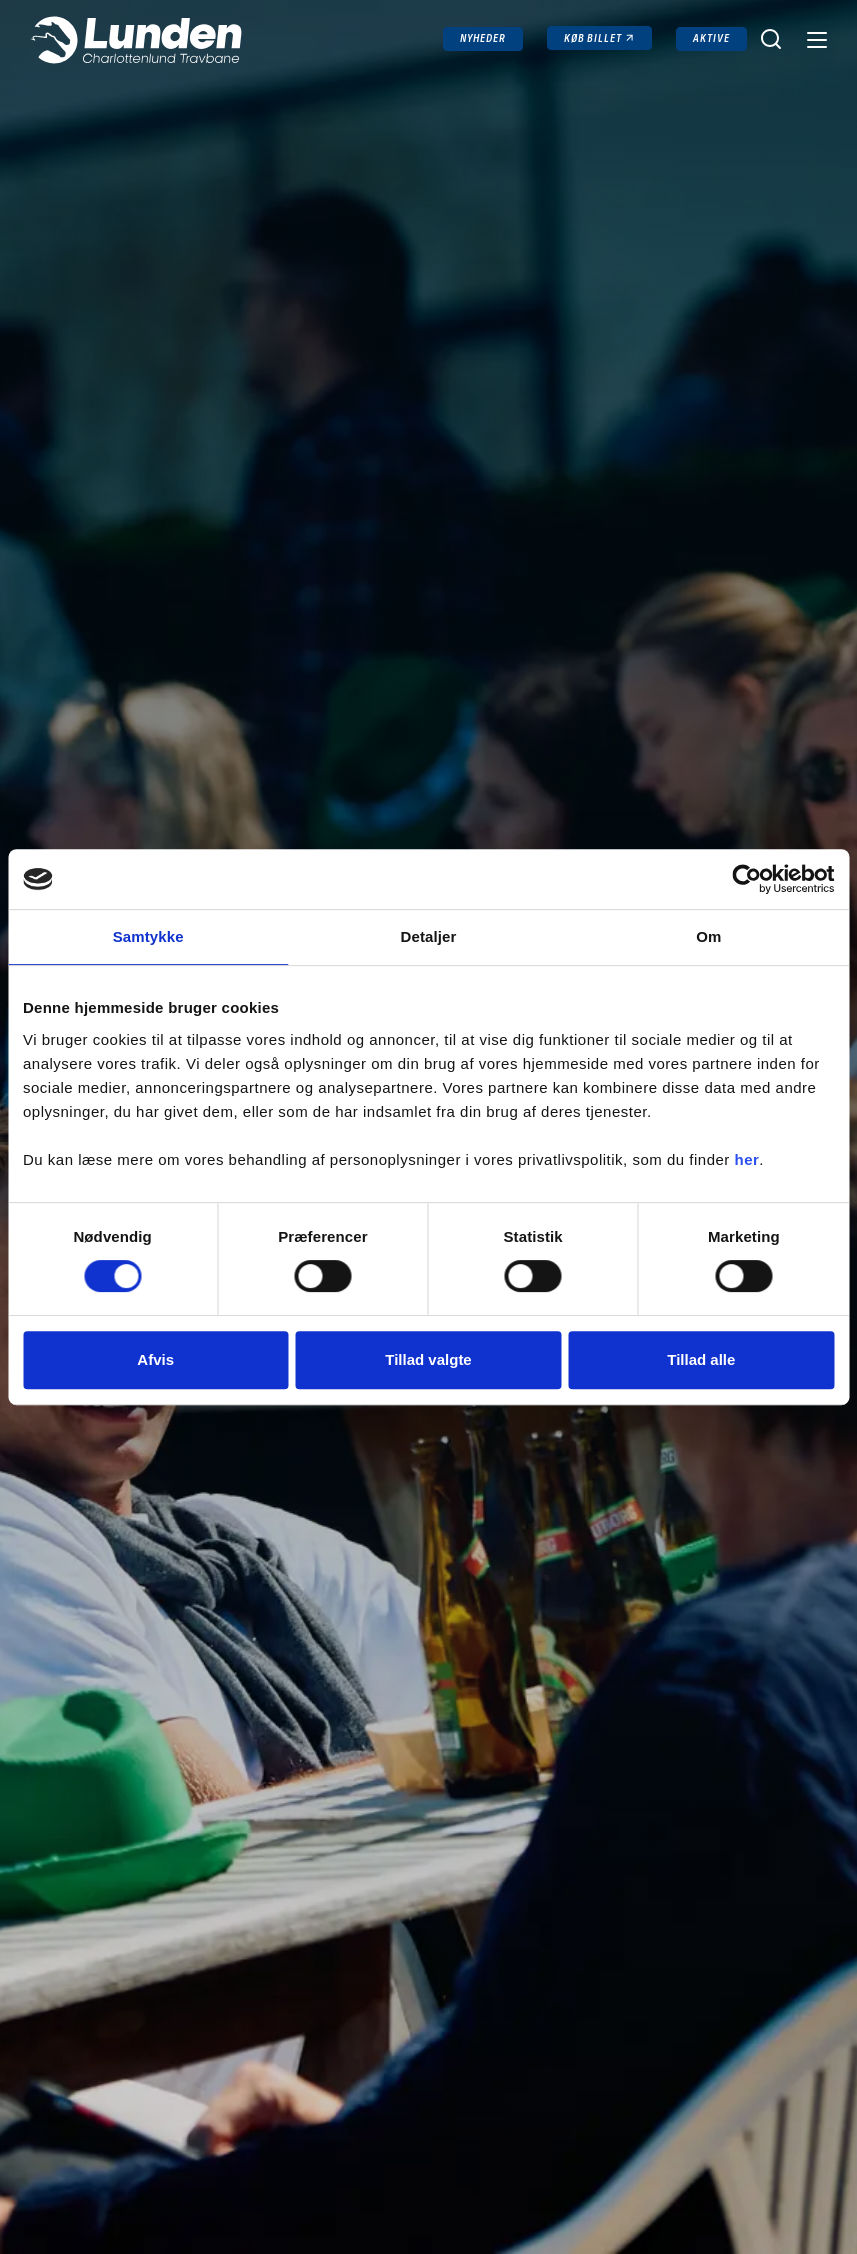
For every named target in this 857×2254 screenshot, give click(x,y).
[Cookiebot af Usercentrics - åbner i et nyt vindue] (746, 879)
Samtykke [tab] (148, 936)
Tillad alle (701, 1359)
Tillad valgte (428, 1359)
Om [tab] (708, 936)
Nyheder (483, 38)
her (747, 1159)
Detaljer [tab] (429, 936)
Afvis (155, 1359)
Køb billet (593, 38)
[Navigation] (815, 39)
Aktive (711, 38)
